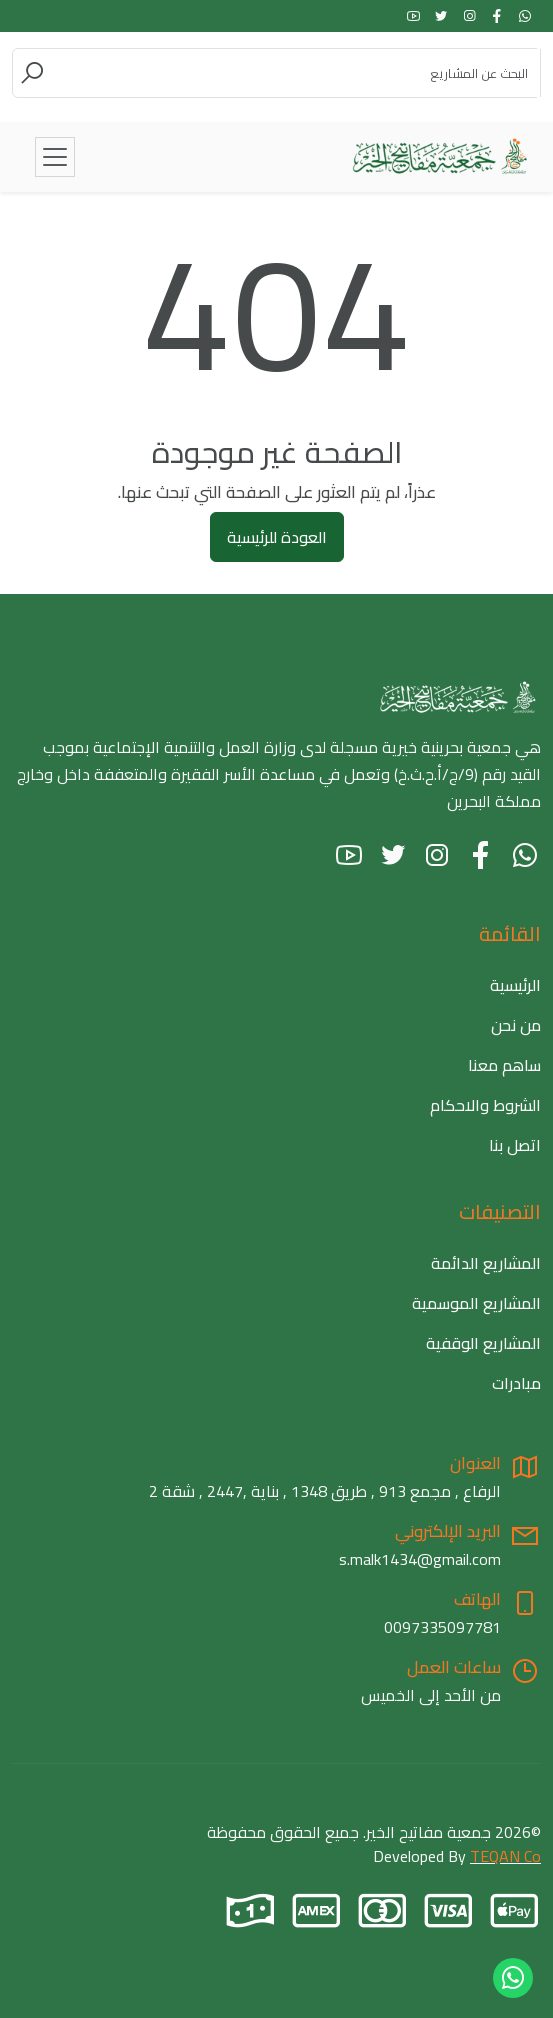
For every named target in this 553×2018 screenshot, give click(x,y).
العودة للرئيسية (277, 537)
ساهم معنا (504, 1065)
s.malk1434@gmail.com (420, 1559)
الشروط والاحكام (485, 1105)
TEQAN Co (505, 1856)
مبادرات (516, 1383)
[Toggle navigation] (55, 157)
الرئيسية (515, 985)
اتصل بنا (515, 1145)
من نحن (516, 1025)
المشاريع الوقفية (483, 1343)
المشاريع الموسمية (476, 1303)
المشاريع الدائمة (486, 1263)
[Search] (293, 73)
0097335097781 (442, 1627)
